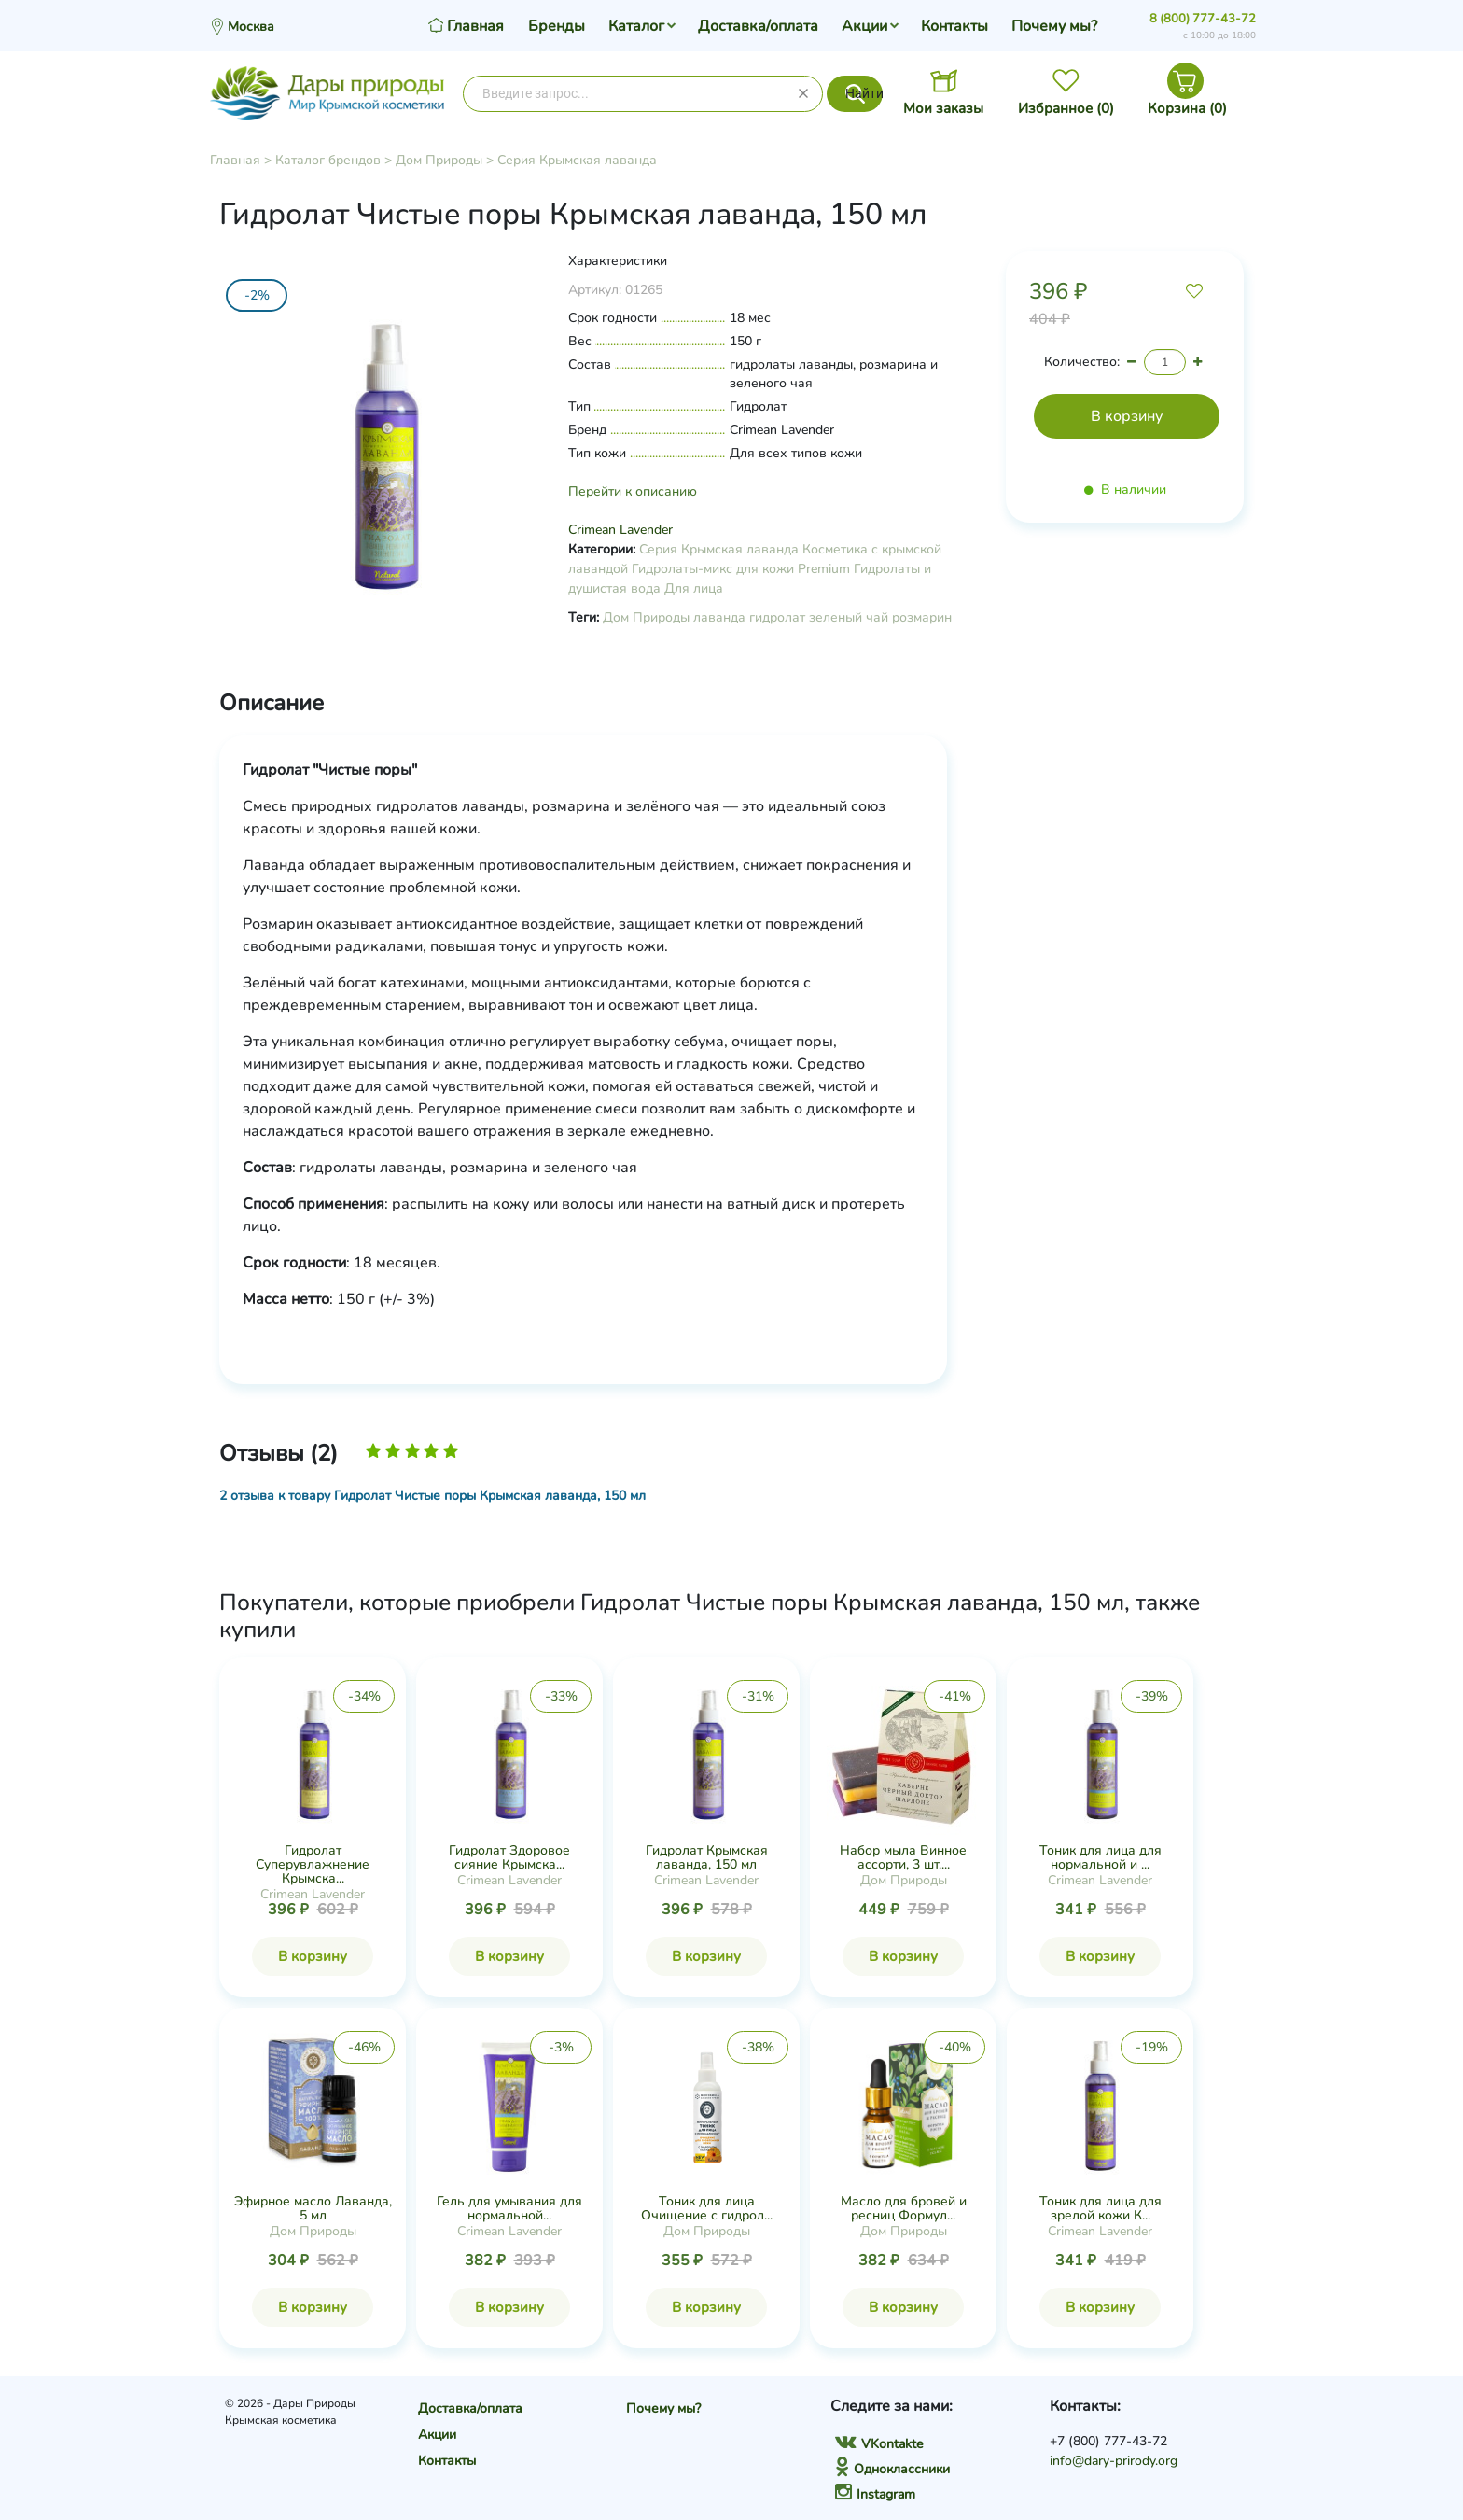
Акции (864, 26)
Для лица (693, 588)
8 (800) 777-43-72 (1203, 18)
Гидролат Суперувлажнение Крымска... (312, 1864)
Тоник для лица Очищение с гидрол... (707, 2208)
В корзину (312, 1956)
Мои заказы (943, 108)
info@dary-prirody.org (1113, 2461)
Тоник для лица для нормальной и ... (1100, 1857)
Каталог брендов (328, 160)
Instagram (875, 2494)
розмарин (922, 617)
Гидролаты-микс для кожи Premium (741, 569)
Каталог (636, 26)
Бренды (556, 26)
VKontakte (879, 2444)
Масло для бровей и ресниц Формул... (904, 2208)
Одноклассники (892, 2469)
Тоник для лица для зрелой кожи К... (1100, 2208)
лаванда (719, 617)
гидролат (777, 617)
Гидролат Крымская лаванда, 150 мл (707, 1857)
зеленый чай (848, 617)
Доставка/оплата (758, 26)
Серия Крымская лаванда (577, 160)
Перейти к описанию (632, 491)
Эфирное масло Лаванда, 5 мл (313, 2208)
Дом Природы (439, 160)
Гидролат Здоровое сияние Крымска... (509, 1857)
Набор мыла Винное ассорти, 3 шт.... (903, 1857)
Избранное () (1066, 108)
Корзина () (1187, 108)
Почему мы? (1054, 26)
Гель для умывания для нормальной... (509, 2208)
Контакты (954, 26)
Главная (235, 160)
